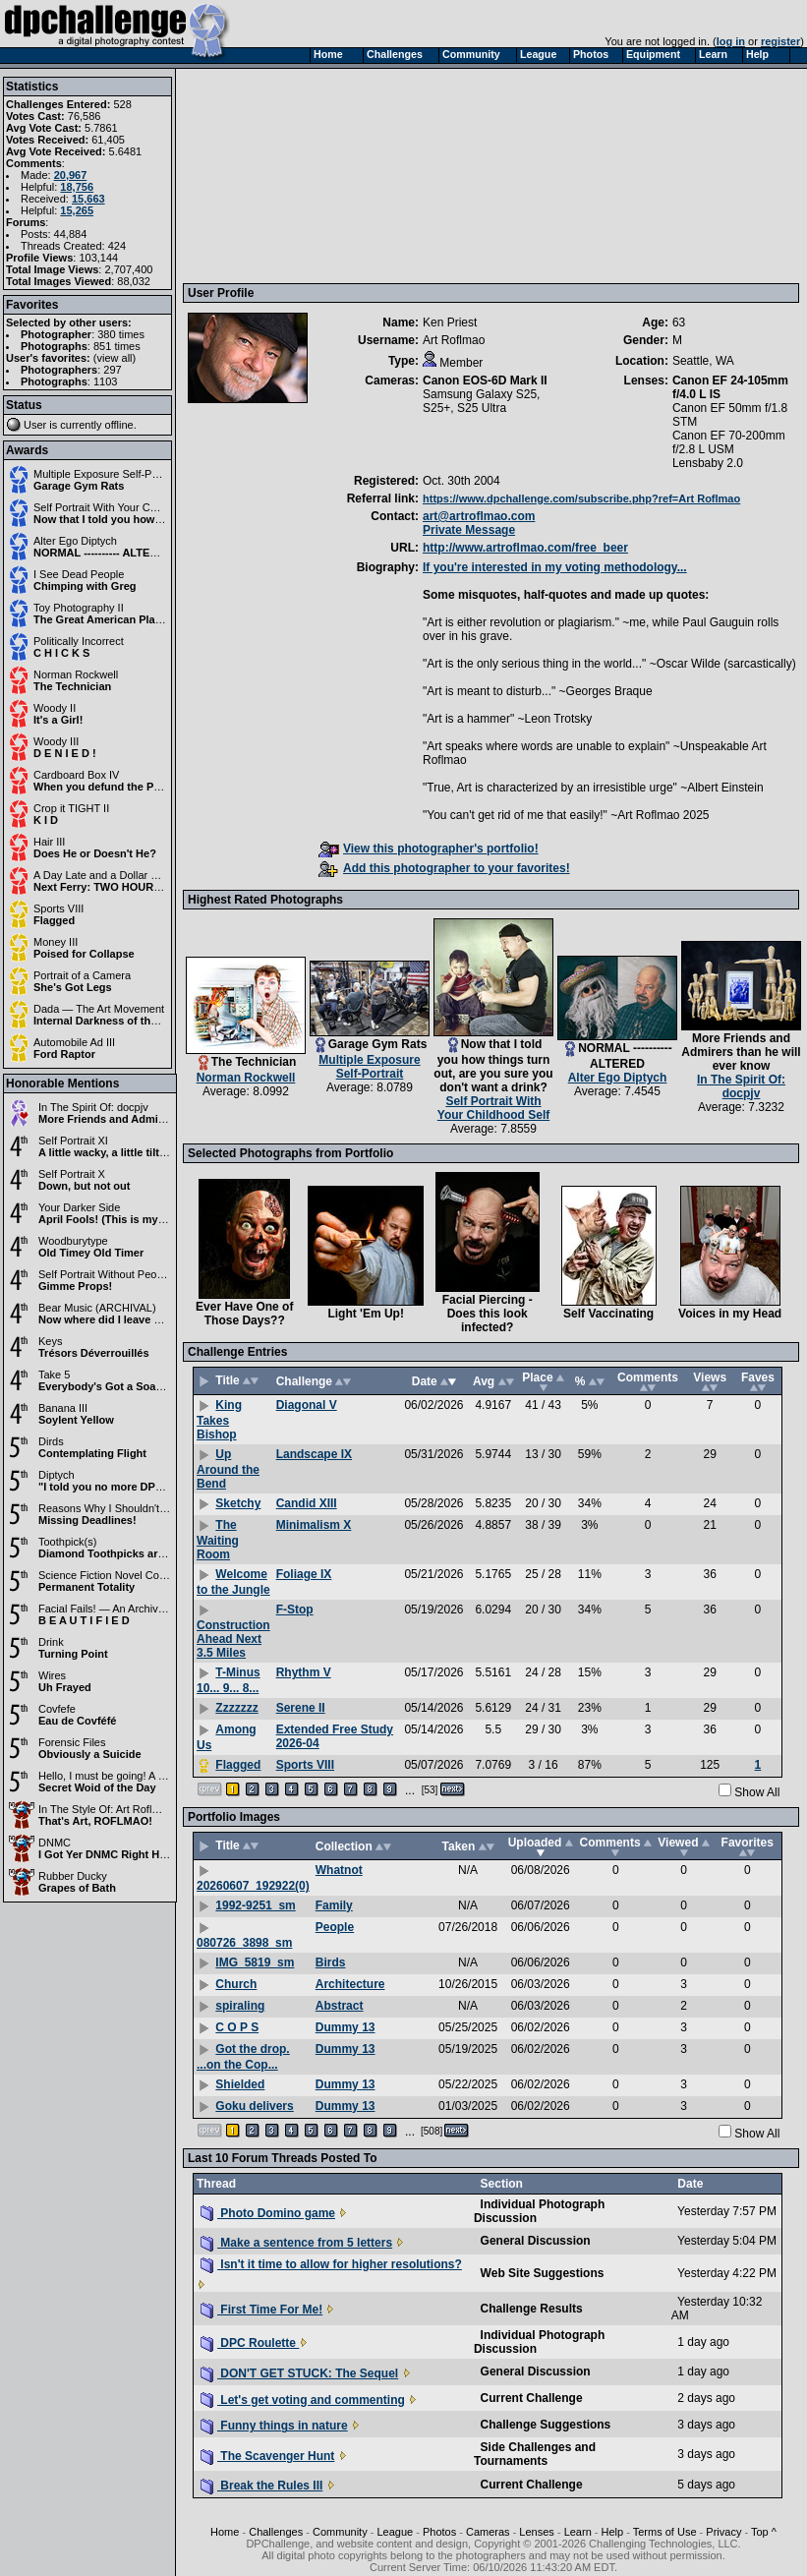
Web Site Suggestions (543, 2273)
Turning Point (73, 1654)
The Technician (72, 686)
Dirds (51, 1441)
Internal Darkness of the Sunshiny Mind (135, 1020)
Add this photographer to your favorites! (444, 868)
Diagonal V (306, 1405)
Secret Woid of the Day (97, 1787)
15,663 (88, 199)
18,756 (76, 187)
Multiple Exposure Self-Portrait (106, 474)
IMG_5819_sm (254, 1962)
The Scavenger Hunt (267, 2456)
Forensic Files (71, 1742)
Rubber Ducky (72, 1876)
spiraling (239, 2006)
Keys (50, 1341)
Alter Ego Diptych (75, 541)
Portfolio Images (234, 1817)
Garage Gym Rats (78, 486)
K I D (45, 820)
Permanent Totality (86, 1587)
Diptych (56, 1475)
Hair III (49, 842)
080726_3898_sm (244, 1943)
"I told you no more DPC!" (105, 1487)
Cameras (488, 2532)
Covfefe (57, 1709)
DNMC (54, 1842)
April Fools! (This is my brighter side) (134, 1219)
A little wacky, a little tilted (105, 1152)
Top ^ (764, 2532)
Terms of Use (665, 2532)
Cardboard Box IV (76, 775)
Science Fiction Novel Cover (106, 1575)
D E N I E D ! (64, 753)
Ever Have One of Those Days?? (244, 1313)
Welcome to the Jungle (233, 1582)
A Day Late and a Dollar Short (105, 875)
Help (613, 2532)
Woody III (56, 741)
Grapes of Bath (77, 1888)
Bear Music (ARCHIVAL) (97, 1308)
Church (236, 1984)
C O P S (237, 2027)
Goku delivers (254, 2106)
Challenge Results (532, 2308)
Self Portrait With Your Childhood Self (122, 507)
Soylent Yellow (76, 1420)
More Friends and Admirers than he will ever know (167, 1119)
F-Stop (295, 1609)
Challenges (276, 2532)
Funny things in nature (274, 2425)
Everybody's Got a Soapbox (110, 1386)
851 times (117, 346)
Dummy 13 (345, 2027)
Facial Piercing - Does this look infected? (487, 1313)
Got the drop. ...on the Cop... (243, 2057)
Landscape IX (314, 1454)
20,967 (70, 175)
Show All (756, 1792)
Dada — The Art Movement (98, 1009)
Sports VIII (58, 908)
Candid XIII (306, 1503)
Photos (439, 2532)
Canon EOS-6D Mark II (485, 380)
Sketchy (237, 1503)
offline (119, 425)
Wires (52, 1675)
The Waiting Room (218, 1539)
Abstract (340, 2006)
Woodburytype (73, 1241)
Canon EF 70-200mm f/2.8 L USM (728, 442)
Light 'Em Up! (365, 1313)
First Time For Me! (261, 2309)
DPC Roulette (250, 2343)
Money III (55, 942)
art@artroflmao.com (479, 516)
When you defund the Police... (110, 786)
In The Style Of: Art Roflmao (105, 1809)
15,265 (76, 210)
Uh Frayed (64, 1687)
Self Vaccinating (608, 1313)
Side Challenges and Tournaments (535, 2454)
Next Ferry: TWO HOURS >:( (105, 887)
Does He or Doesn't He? (94, 853)
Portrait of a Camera (82, 975)
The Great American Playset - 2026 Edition (141, 619)
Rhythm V (303, 1672)
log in (731, 41)
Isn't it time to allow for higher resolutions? (331, 2264)
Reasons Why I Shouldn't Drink (113, 1508)
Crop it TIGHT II (71, 808)
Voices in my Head (729, 1313)
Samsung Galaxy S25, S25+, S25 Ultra (481, 401)
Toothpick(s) (67, 1542)
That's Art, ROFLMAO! (95, 1821)
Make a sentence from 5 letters (296, 2243)
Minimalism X (314, 1525)
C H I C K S (61, 653)
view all (115, 358)
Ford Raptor (64, 1054)
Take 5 (54, 1374)
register (780, 41)
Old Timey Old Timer (91, 1253)
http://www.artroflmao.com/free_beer (525, 548)
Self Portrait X (71, 1174)
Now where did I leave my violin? (122, 1319)
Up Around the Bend (228, 1469)
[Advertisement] (291, 175)
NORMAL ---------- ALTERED (103, 552)
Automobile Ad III (74, 1042)
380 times (120, 334)
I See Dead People (78, 574)
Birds (331, 1962)
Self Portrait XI (73, 1140)
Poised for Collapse (84, 954)
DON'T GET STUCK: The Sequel (299, 2373)
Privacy (723, 2532)
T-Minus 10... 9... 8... (228, 1680)
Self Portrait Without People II (109, 1274)
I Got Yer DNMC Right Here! (108, 1854)
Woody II (54, 708)
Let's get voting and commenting (303, 2400)
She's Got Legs (72, 987)
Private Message (469, 530)
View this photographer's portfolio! (428, 848)
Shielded (239, 2084)
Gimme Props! (75, 1286)
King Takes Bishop (219, 1419)
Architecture (350, 1984)
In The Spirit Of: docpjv (93, 1107)
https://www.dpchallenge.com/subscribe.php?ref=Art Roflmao (581, 498)
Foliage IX (304, 1574)
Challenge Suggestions (546, 2424)
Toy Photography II (78, 608)
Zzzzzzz (236, 1708)
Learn (578, 2532)
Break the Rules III (261, 2485)
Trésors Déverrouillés (93, 1353)
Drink (51, 1642)
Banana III (62, 1408)
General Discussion (536, 2241)
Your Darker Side (79, 1207)
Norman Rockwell (75, 674)
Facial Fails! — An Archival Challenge (128, 1608)
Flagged (54, 920)
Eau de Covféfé (77, 1721)
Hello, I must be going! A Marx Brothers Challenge (157, 1776)
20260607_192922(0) (253, 1886)
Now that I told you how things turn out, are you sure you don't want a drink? (492, 1065)
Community (340, 2532)
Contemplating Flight (92, 1453)
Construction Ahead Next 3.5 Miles (233, 1639)
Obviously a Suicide (90, 1754)
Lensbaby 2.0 (707, 463)
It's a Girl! (58, 720)
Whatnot (339, 1870)
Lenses (536, 2532)
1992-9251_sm (255, 1905)
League (394, 2532)
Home (224, 2532)
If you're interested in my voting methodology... (555, 567)
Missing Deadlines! (87, 1520)
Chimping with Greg (85, 586)
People (335, 1927)
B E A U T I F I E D (84, 1620)
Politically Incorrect (78, 641)
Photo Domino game (268, 2213)
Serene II (300, 1708)
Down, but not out (84, 1186)
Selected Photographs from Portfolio (290, 1153)
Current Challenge (532, 2398)
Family (334, 1905)
